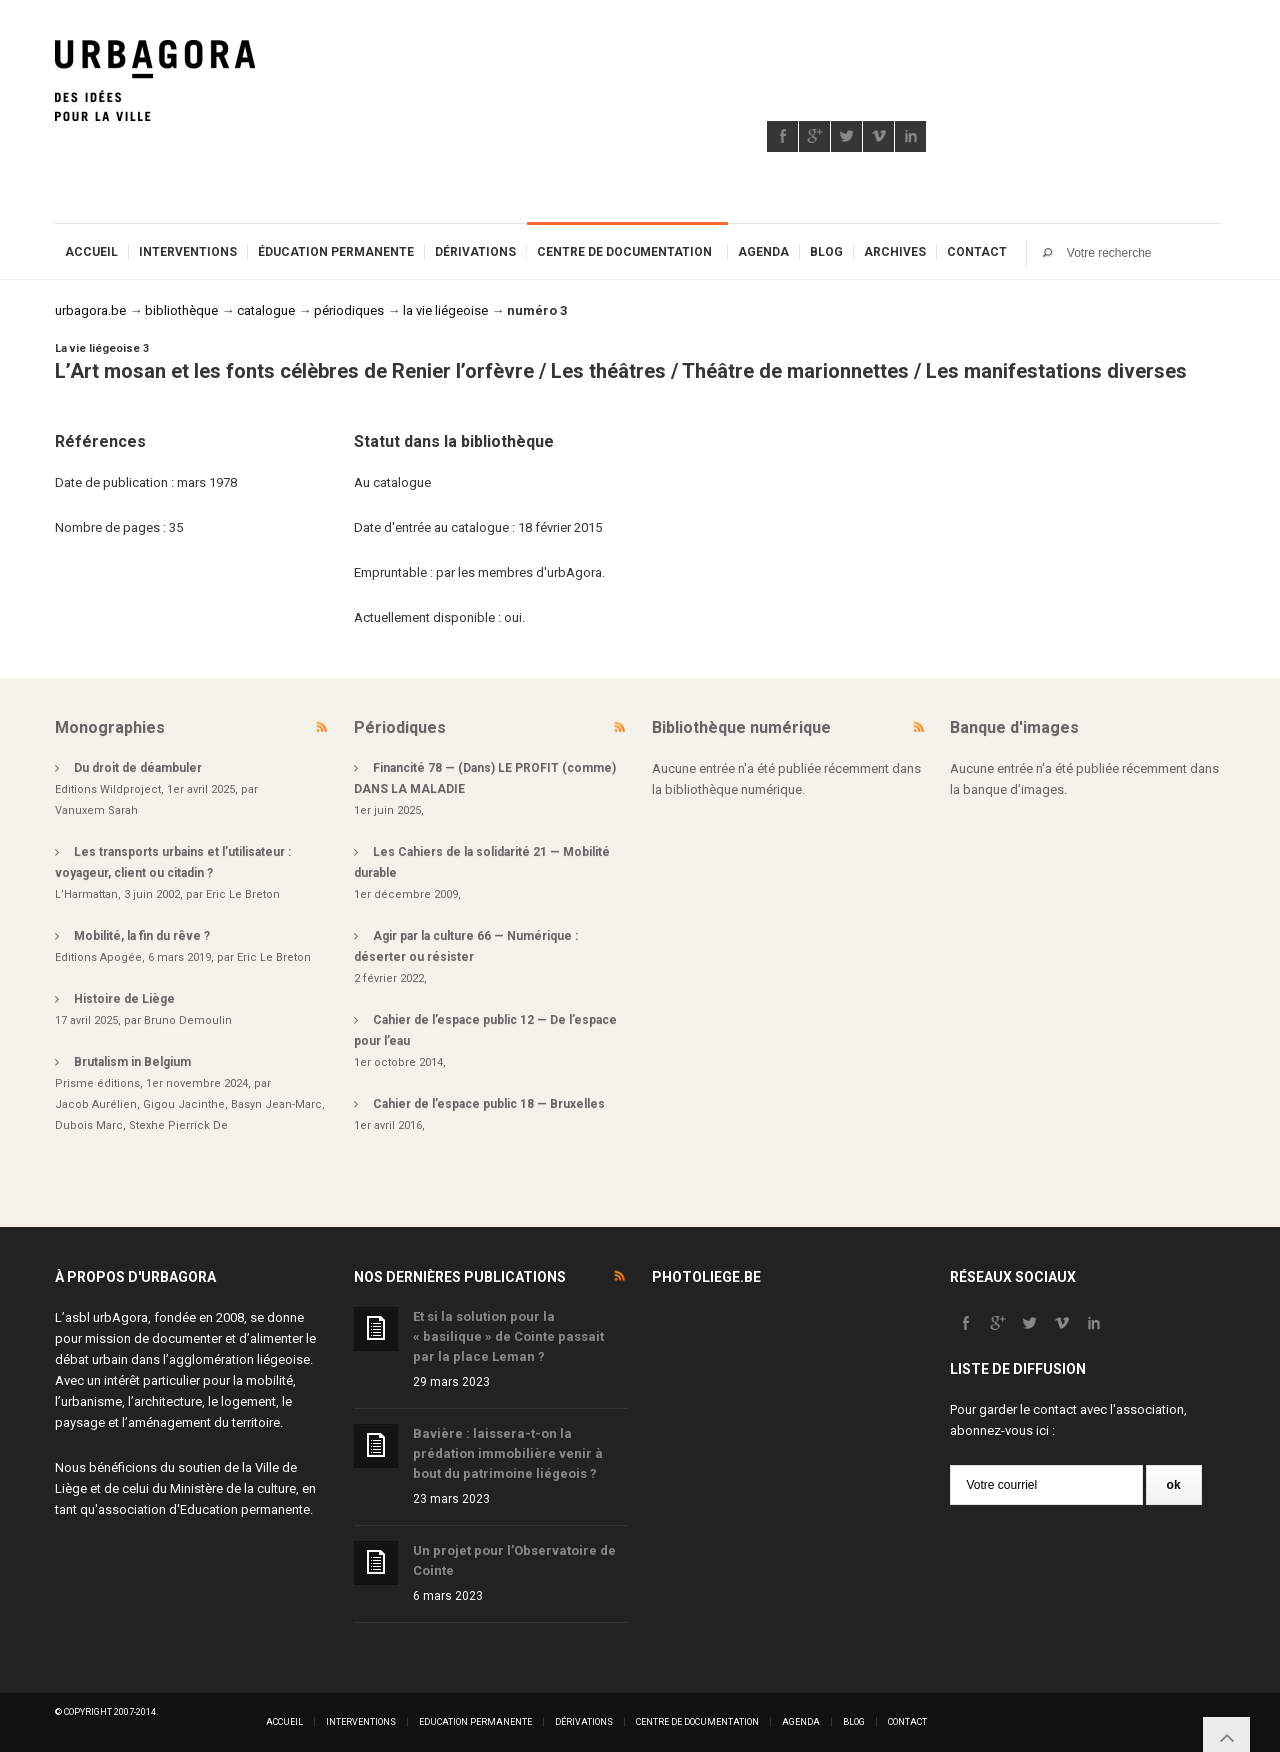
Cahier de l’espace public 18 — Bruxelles (489, 1104)
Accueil (91, 252)
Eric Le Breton (243, 894)
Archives (895, 252)
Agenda (763, 252)
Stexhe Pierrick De (178, 1125)
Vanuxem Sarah (96, 810)
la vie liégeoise (445, 310)
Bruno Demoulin (188, 1020)
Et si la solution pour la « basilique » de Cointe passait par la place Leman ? (508, 1336)
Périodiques (400, 727)
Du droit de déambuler (138, 768)
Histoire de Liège (124, 999)
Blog (826, 252)
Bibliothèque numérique (741, 727)
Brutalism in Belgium (132, 1062)
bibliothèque (181, 310)
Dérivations (475, 252)
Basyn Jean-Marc (276, 1104)
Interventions (188, 252)
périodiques (349, 310)
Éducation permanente (336, 252)
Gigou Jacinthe (184, 1104)
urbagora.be (90, 310)
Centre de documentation (624, 252)
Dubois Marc (89, 1125)
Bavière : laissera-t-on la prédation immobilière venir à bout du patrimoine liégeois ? (508, 1453)
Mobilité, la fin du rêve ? (142, 936)
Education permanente (245, 1509)
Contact (977, 252)
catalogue (266, 310)
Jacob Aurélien (96, 1104)
